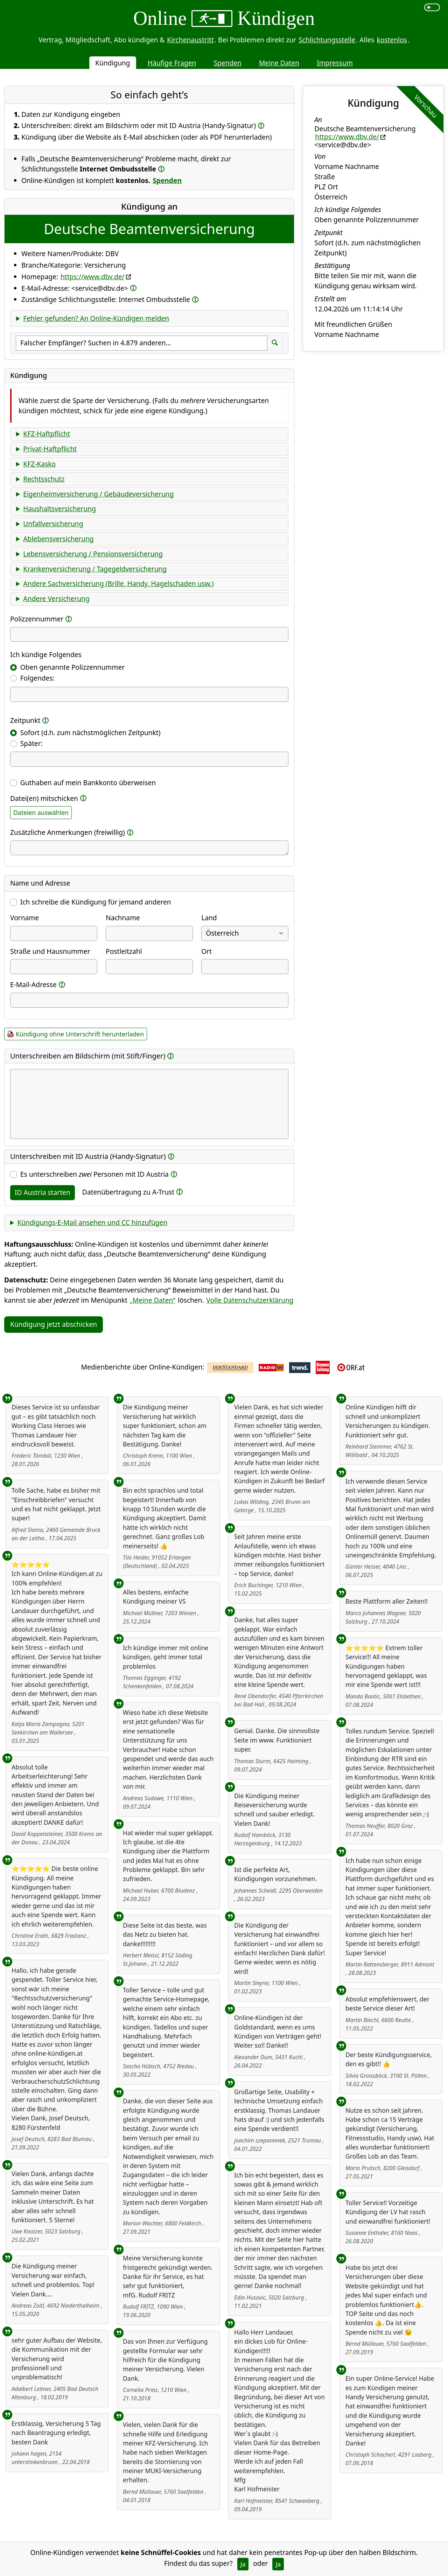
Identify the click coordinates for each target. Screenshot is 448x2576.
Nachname (123, 917)
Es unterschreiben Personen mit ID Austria (94, 1174)
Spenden (227, 63)
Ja (243, 2564)
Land (209, 917)
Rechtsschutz (43, 479)
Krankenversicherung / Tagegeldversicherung (95, 568)
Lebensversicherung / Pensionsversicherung (93, 553)
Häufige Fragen (172, 63)
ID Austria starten (42, 1192)
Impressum (335, 63)
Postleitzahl (124, 951)
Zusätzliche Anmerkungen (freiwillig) (67, 832)
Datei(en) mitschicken (44, 798)
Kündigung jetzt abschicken (53, 1324)
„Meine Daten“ (152, 1300)
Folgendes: (37, 678)
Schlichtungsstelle (327, 39)
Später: (31, 743)
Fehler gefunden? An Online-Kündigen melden (96, 318)
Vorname (24, 917)
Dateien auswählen (41, 812)
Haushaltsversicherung (59, 508)
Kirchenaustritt (190, 39)
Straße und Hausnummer (50, 951)
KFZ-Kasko (39, 464)
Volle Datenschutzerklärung (250, 1300)
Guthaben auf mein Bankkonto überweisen (88, 782)
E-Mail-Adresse (33, 984)
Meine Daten (279, 63)
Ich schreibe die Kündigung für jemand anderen (95, 902)
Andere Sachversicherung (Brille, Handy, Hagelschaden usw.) (118, 583)
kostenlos (392, 39)
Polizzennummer (36, 619)
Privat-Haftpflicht (50, 448)
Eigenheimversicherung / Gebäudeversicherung (98, 494)
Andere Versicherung (56, 598)
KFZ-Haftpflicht (46, 433)
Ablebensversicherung (58, 538)
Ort (206, 951)
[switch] (432, 7)
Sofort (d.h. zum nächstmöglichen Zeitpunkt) (90, 732)
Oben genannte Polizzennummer (72, 667)
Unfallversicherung (53, 523)
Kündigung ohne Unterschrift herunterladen (80, 1034)
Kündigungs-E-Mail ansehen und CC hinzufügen (92, 1222)
